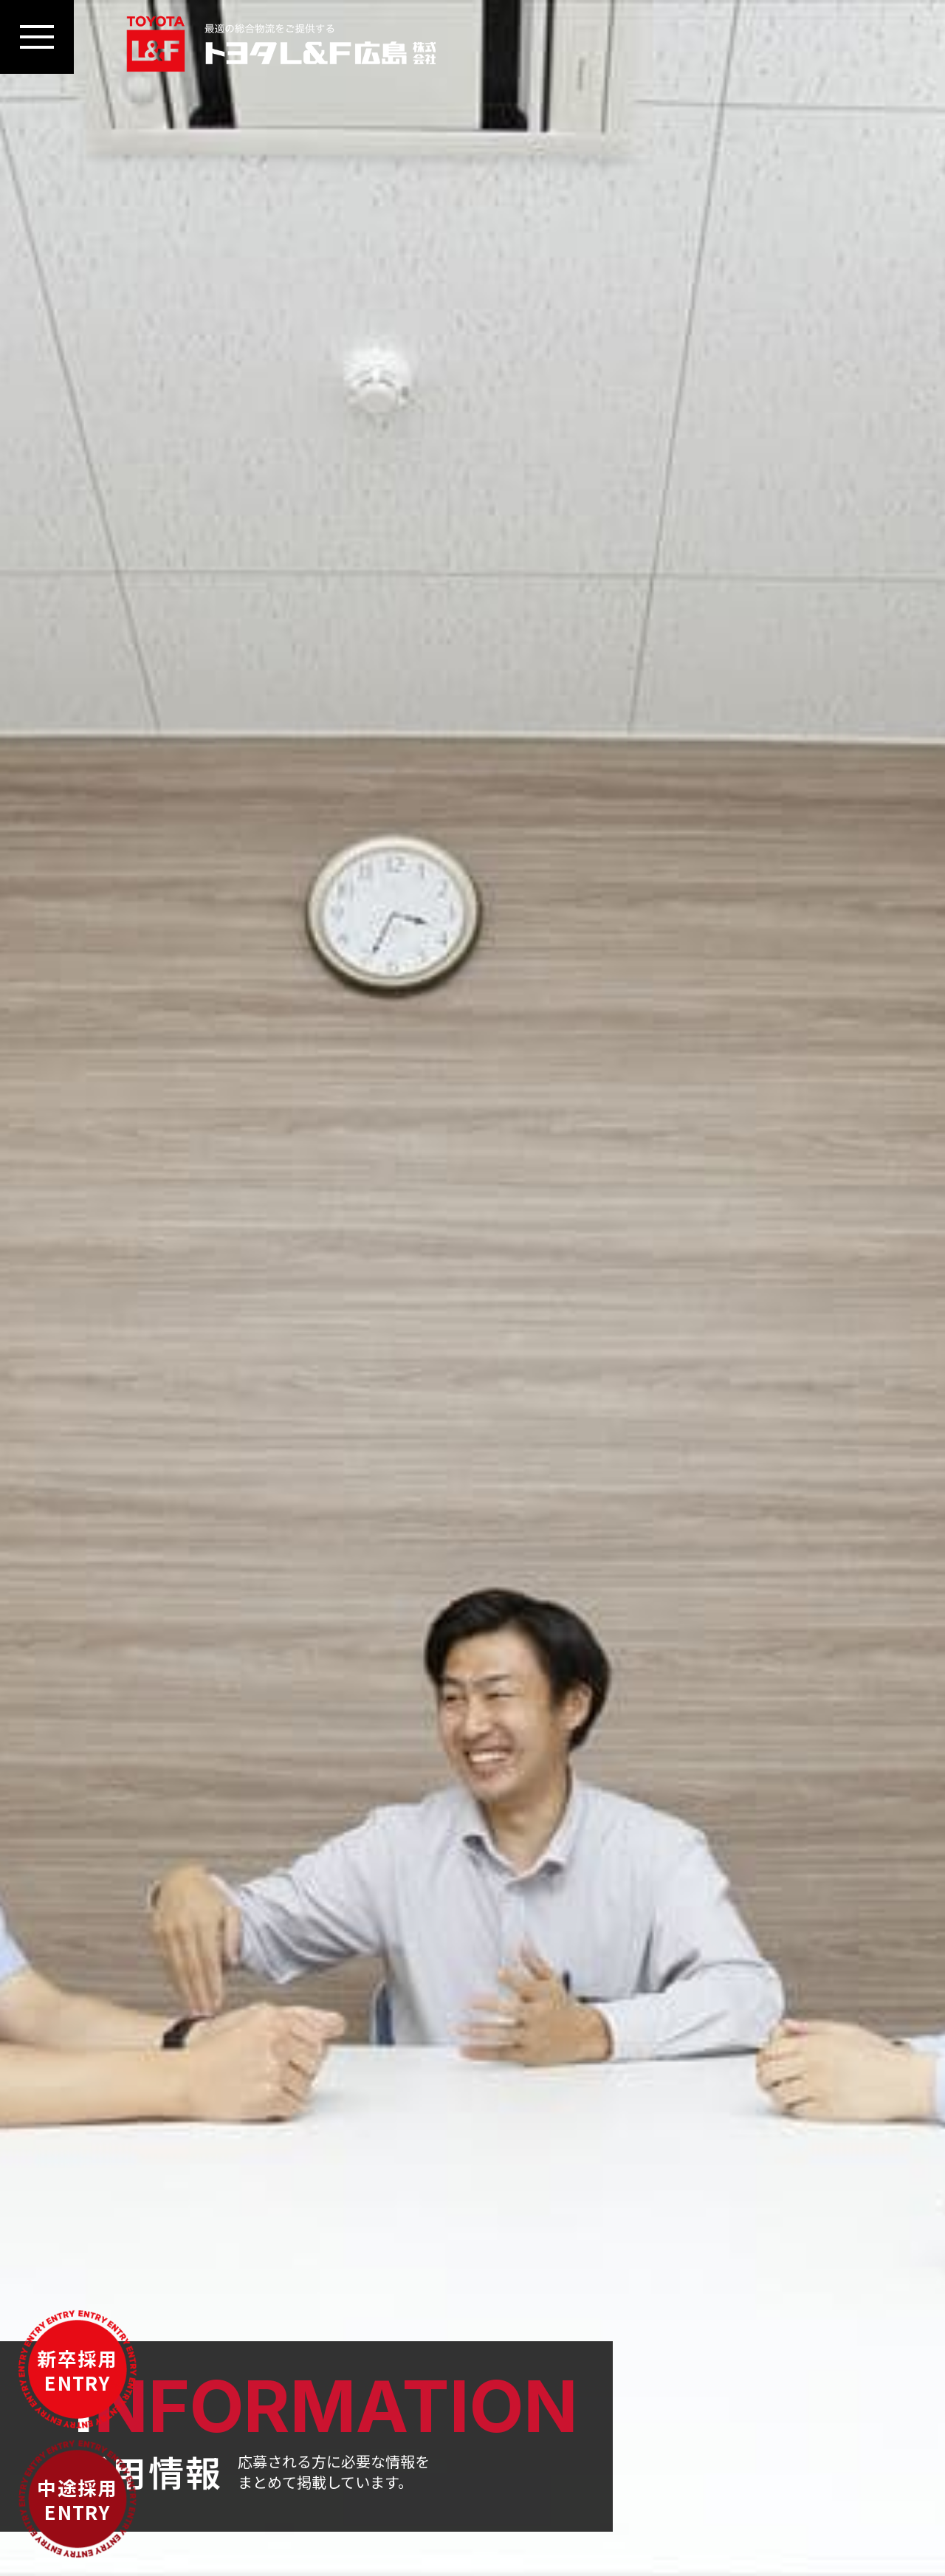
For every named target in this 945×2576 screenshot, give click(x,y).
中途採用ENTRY (77, 2498)
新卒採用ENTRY (77, 2369)
